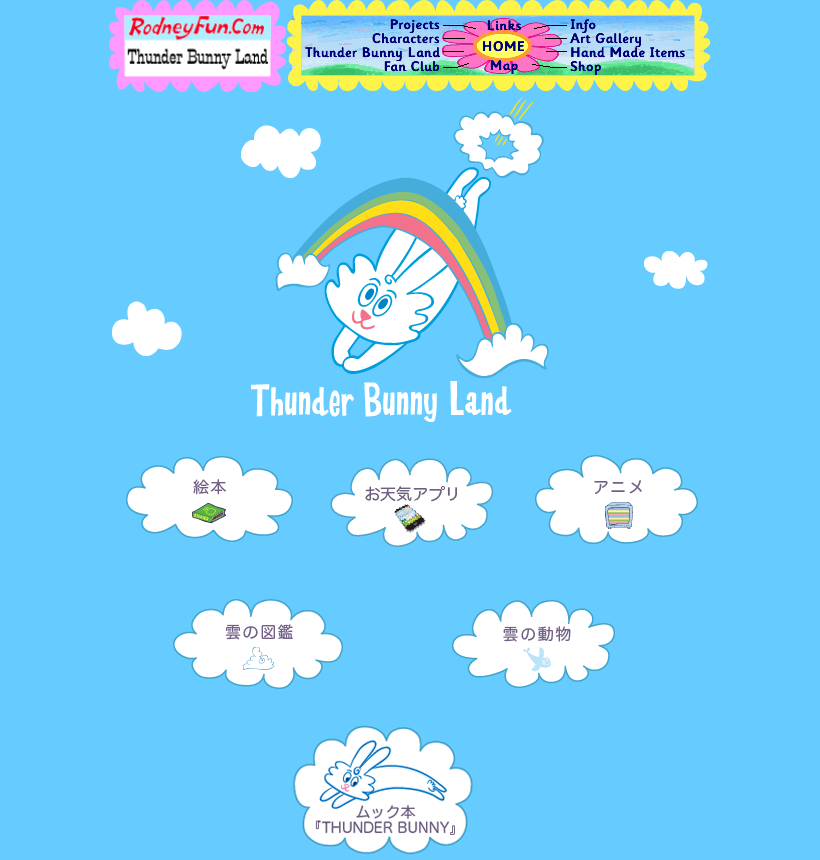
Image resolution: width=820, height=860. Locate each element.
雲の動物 (534, 633)
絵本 (208, 488)
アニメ (616, 488)
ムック (383, 783)
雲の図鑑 (258, 636)
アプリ (413, 488)
